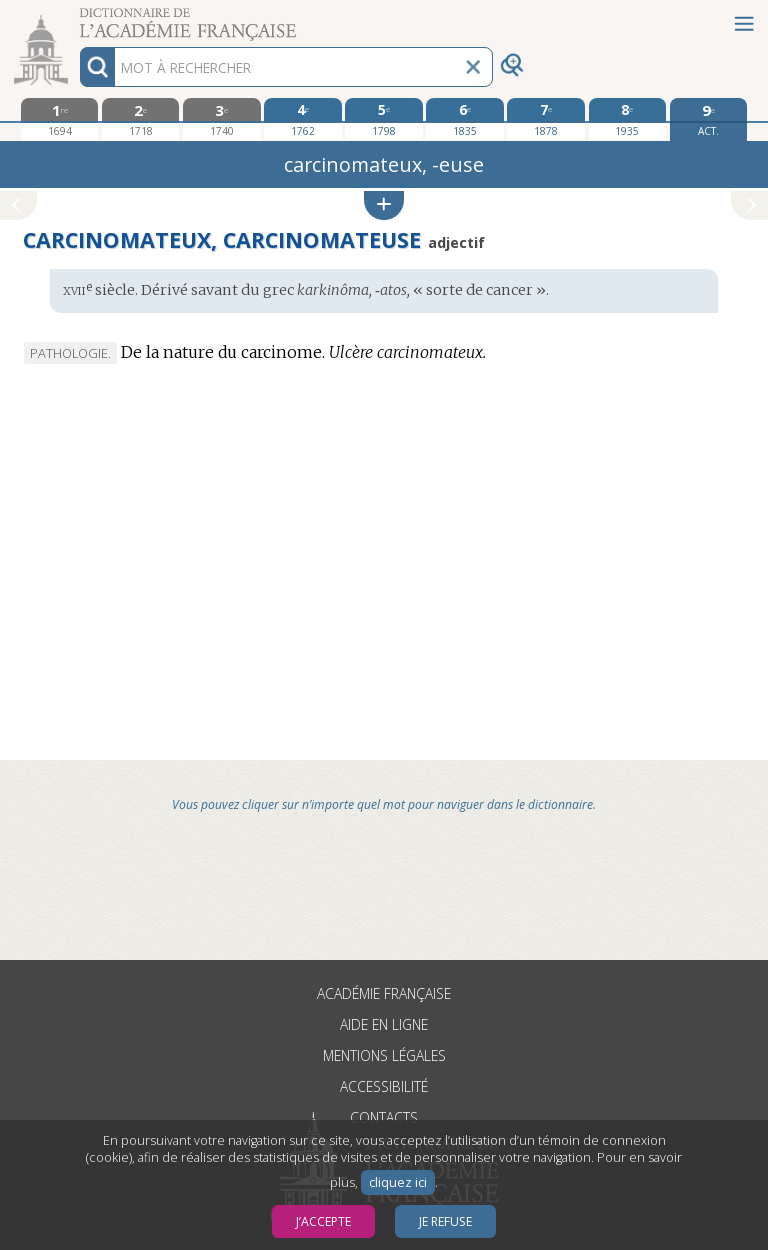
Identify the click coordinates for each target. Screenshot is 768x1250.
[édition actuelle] (708, 119)
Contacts (384, 1117)
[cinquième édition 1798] (383, 119)
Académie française (384, 993)
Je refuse (445, 1221)
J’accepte (323, 1221)
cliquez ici (398, 1182)
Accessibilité (384, 1086)
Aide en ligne (384, 1024)
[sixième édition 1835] (464, 119)
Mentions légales (384, 1055)
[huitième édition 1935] (627, 119)
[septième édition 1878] (545, 119)
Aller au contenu (78, 17)
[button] (384, 205)
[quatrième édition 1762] (302, 119)
